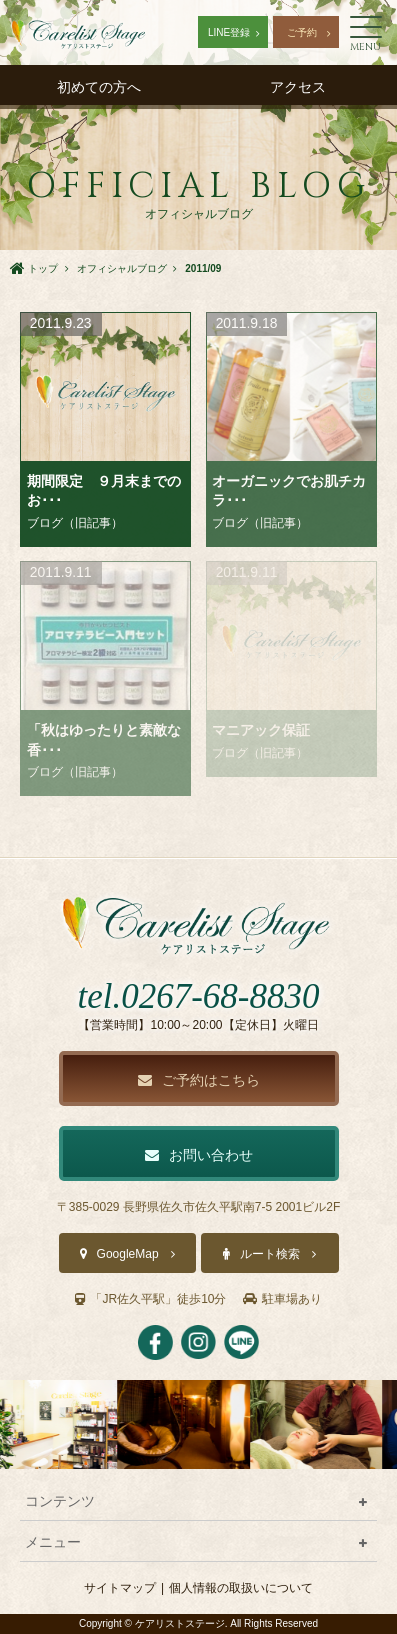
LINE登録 (229, 32)
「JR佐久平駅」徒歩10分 (150, 1299)
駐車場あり (282, 1299)
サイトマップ (120, 1588)
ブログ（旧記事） (75, 523)
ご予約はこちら (199, 1080)
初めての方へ (99, 87)
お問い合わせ (199, 1155)
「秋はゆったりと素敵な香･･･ (104, 740)
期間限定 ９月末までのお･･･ (104, 491)
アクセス (298, 87)
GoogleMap (128, 1254)
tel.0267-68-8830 (198, 996)
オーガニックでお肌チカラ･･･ (289, 491)
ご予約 (302, 32)
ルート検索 (270, 1254)
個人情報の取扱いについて (241, 1588)
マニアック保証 (261, 730)
